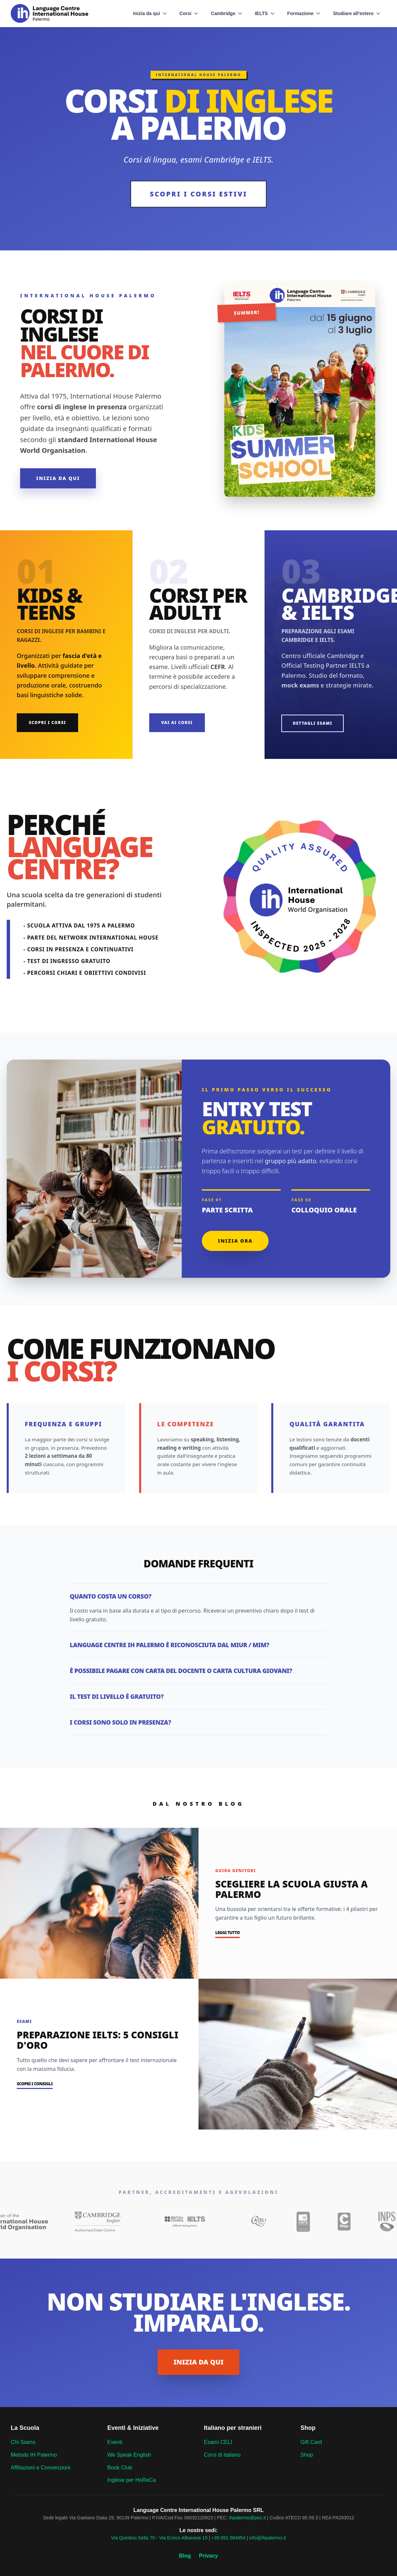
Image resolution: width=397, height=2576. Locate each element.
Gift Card (311, 2442)
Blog (185, 2556)
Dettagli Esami (312, 723)
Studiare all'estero (357, 13)
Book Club (119, 2467)
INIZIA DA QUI (199, 2362)
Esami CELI (218, 2442)
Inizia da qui (150, 13)
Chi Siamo (23, 2442)
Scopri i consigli (35, 2084)
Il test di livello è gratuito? (117, 1696)
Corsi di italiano (222, 2455)
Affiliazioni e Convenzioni (40, 2467)
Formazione (304, 13)
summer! (247, 312)
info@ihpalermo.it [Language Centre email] (267, 2537)
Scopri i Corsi (47, 722)
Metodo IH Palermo (34, 2455)
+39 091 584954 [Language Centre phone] (228, 2537)
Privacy (208, 2556)
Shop (306, 2455)
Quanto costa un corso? (110, 1596)
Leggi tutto (227, 1932)
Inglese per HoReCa (131, 2480)
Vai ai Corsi (177, 722)
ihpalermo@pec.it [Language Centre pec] (247, 2517)
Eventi (114, 2442)
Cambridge (227, 13)
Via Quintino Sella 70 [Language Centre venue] (133, 2537)
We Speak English (129, 2455)
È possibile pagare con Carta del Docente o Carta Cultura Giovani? (181, 1671)
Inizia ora (235, 1241)
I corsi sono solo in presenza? (120, 1722)
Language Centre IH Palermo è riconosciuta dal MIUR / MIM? (169, 1645)
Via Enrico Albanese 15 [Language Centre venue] (183, 2537)
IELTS (265, 13)
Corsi (189, 13)
